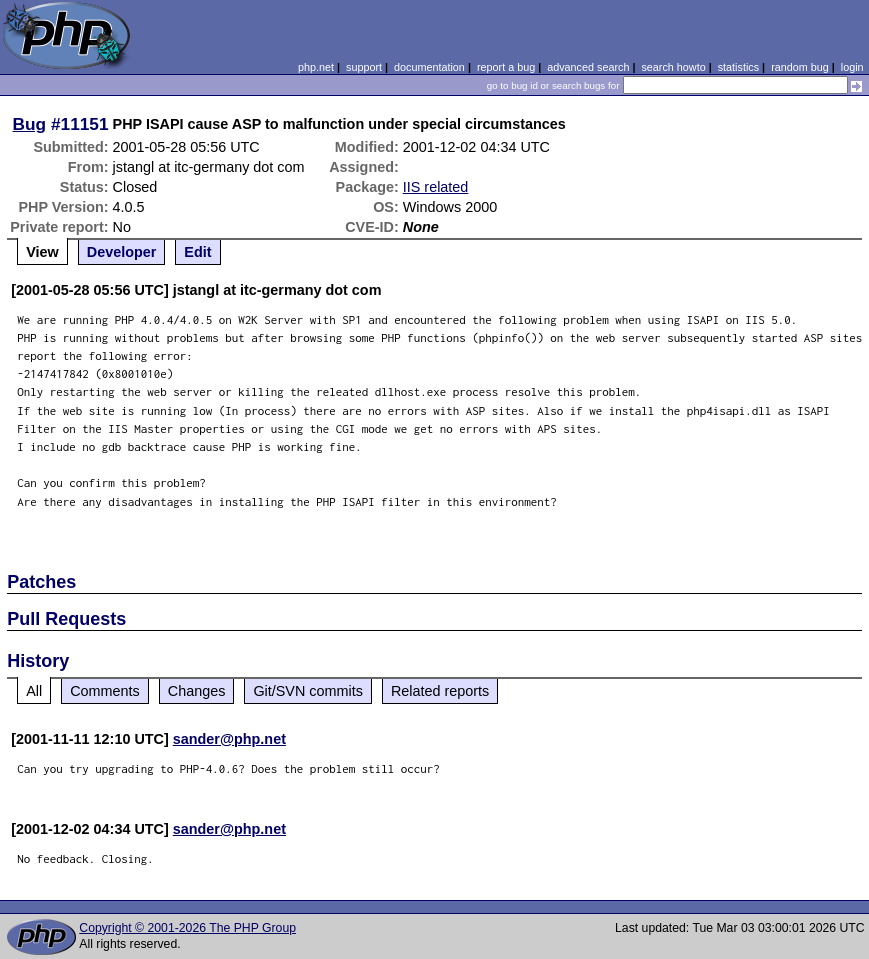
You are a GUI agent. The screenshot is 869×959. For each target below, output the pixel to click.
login (852, 67)
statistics (738, 67)
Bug (30, 124)
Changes (197, 691)
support (364, 67)
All (34, 691)
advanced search (588, 67)
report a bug (506, 67)
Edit (197, 252)
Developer (122, 252)
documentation (429, 67)
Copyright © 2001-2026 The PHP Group (187, 928)
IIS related (436, 187)
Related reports (440, 691)
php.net (316, 67)
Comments (105, 691)
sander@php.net (229, 739)
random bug (800, 67)
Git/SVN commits (308, 691)
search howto (673, 67)
